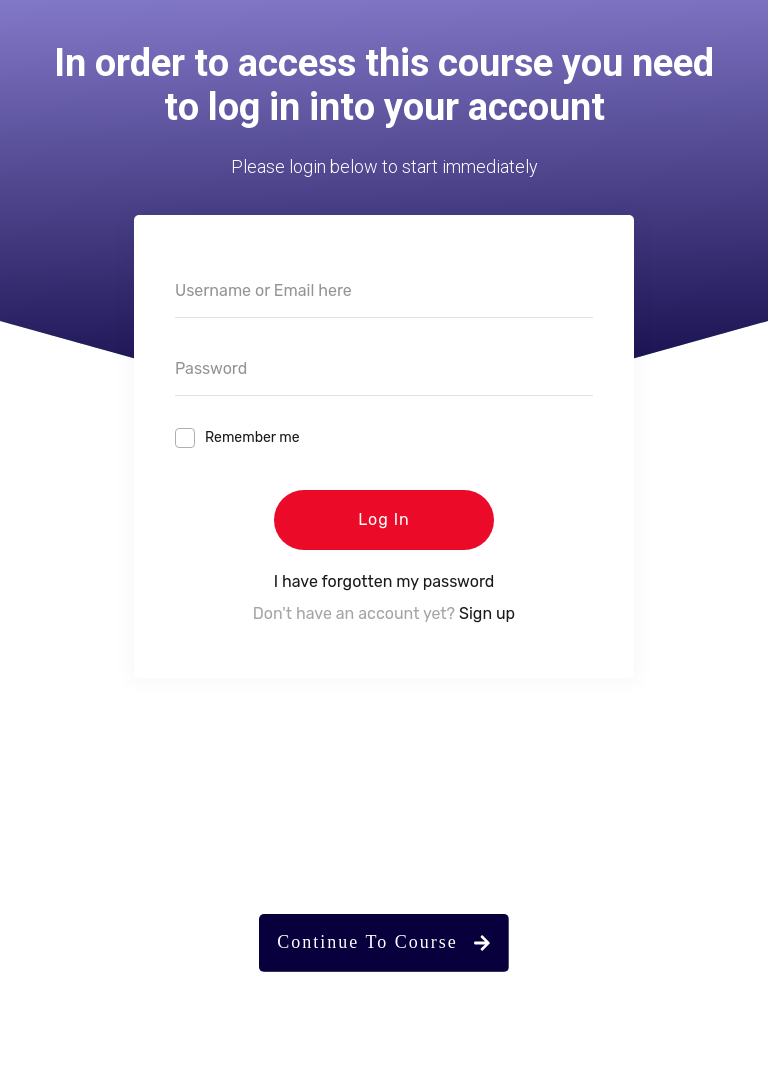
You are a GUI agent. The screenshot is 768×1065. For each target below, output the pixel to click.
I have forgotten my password (384, 581)
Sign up (487, 613)
